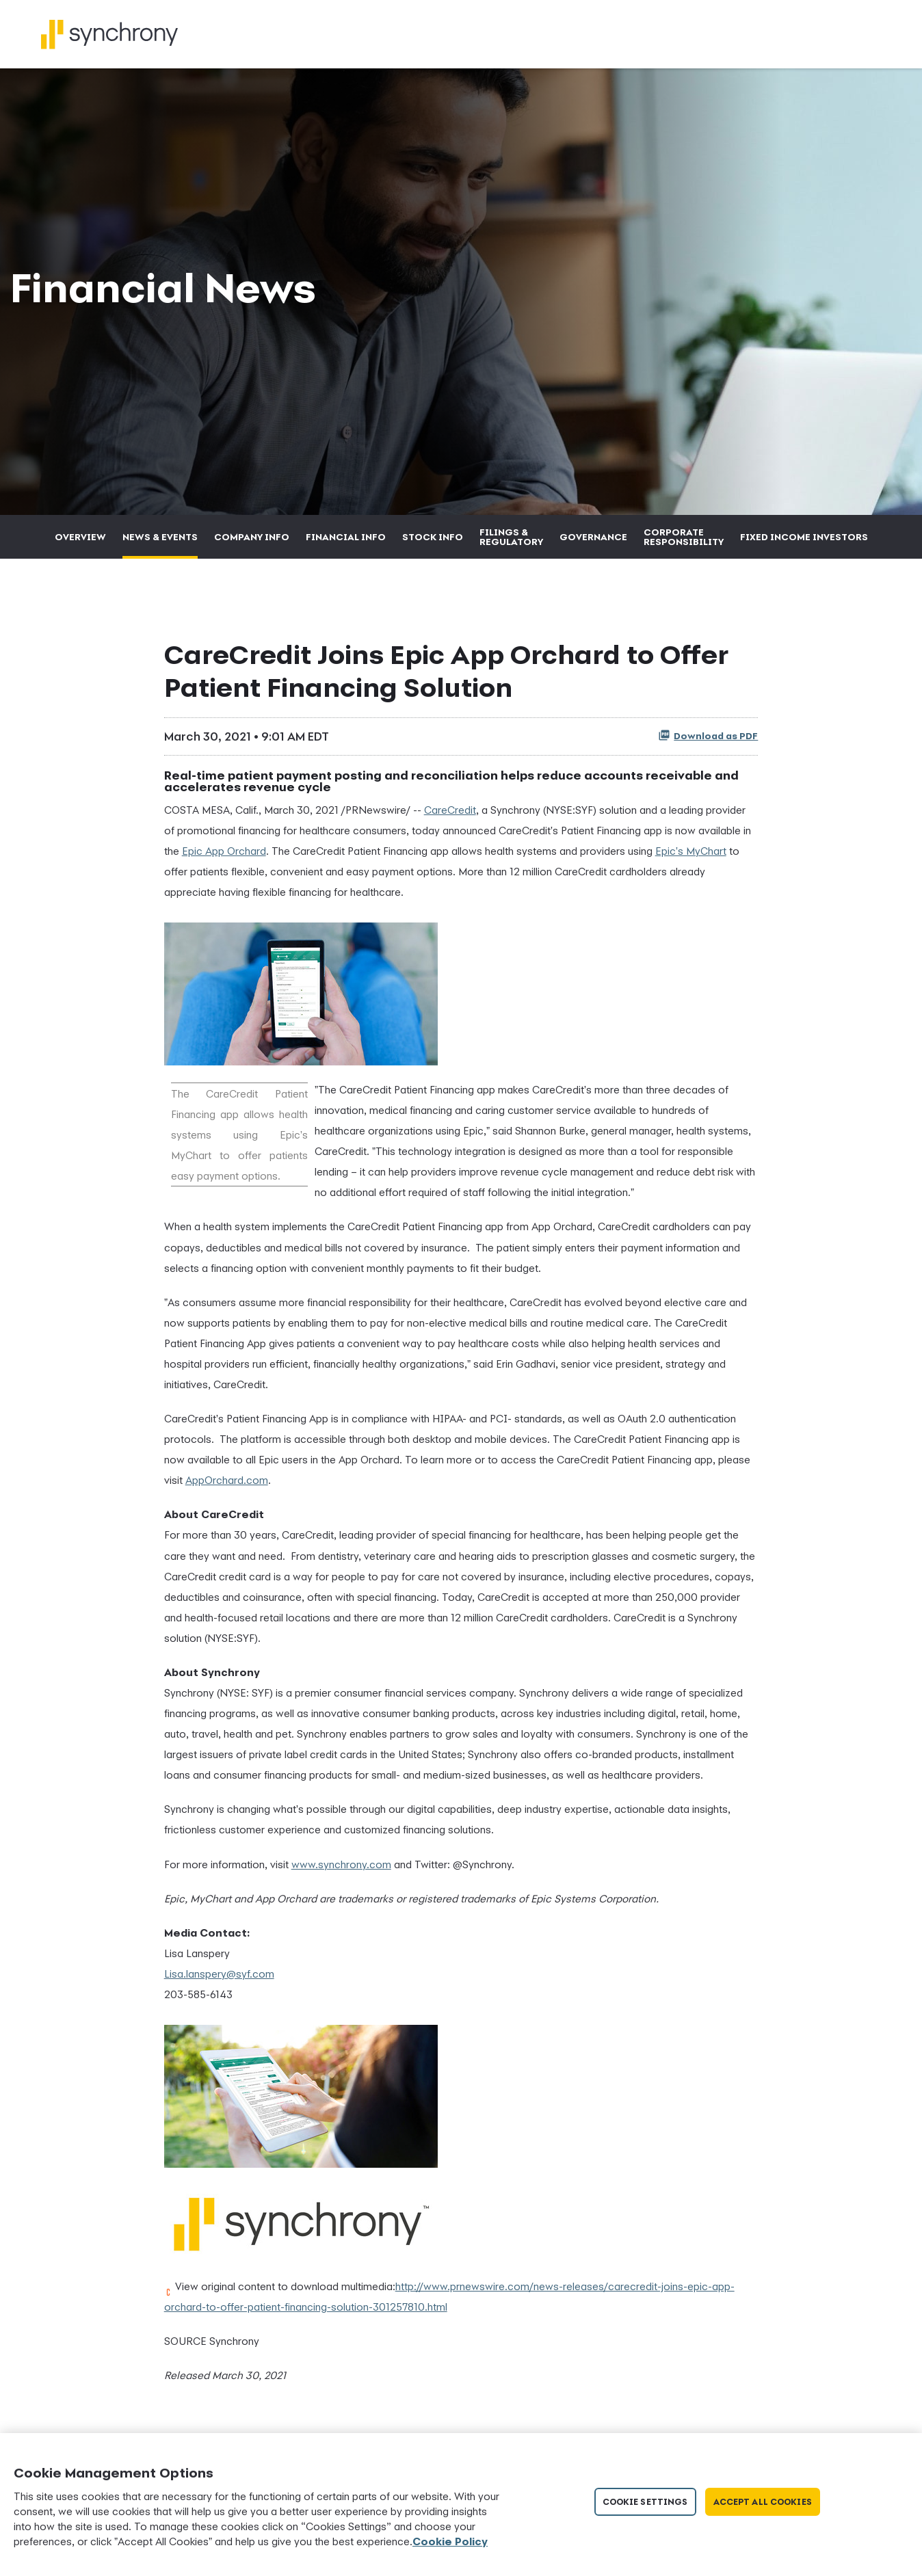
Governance (593, 544)
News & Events (160, 544)
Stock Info (432, 544)
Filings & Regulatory (511, 544)
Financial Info (346, 544)
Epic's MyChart (690, 858)
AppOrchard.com (226, 1488)
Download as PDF (708, 743)
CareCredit (450, 817)
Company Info (251, 544)
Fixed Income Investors (804, 544)
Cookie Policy (450, 2541)
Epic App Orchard (224, 858)
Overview (80, 544)
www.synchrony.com (341, 1871)
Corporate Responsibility (684, 544)
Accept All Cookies (762, 2502)
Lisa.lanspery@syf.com (219, 1981)
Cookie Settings (645, 2502)
